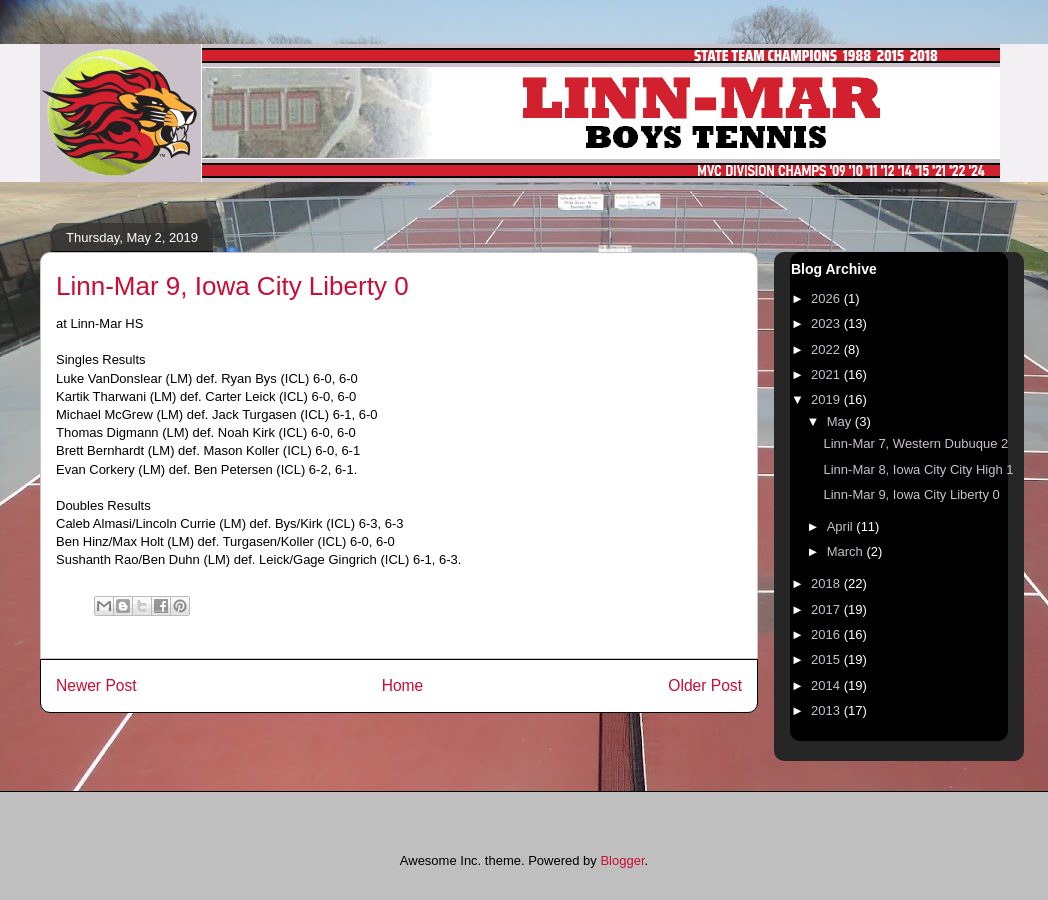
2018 (827, 583)
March (847, 551)
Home (403, 685)
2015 (827, 659)
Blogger (622, 860)
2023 (827, 323)
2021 (827, 374)
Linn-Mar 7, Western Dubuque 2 (915, 443)
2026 (827, 298)
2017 (827, 609)
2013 (827, 710)
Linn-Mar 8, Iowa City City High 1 (918, 469)
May (841, 421)
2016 (827, 634)
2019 (827, 399)
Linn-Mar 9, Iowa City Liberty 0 (911, 494)
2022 (827, 349)
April (842, 526)
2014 (827, 685)
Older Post (705, 685)
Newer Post (96, 685)
